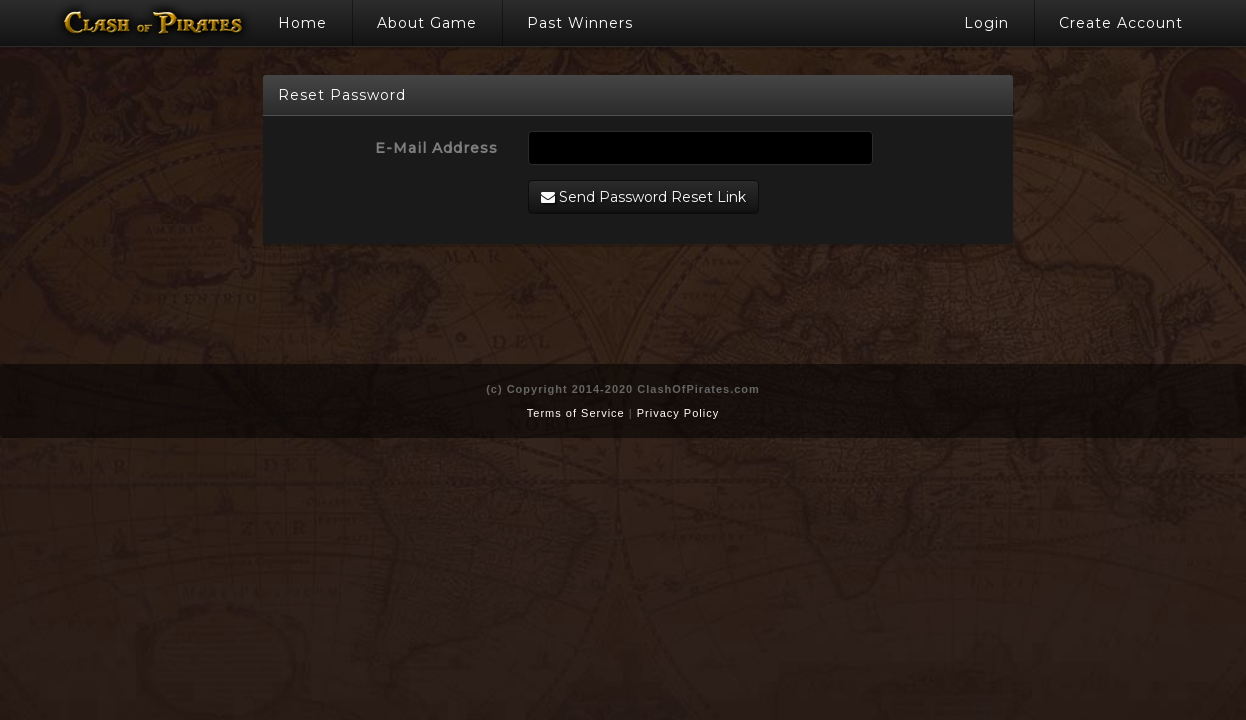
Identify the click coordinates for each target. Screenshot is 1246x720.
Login (986, 23)
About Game (427, 23)
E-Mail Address (436, 148)
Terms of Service (576, 413)
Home (302, 23)
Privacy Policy (678, 413)
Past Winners (580, 23)
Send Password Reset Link (643, 197)
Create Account (1121, 23)
